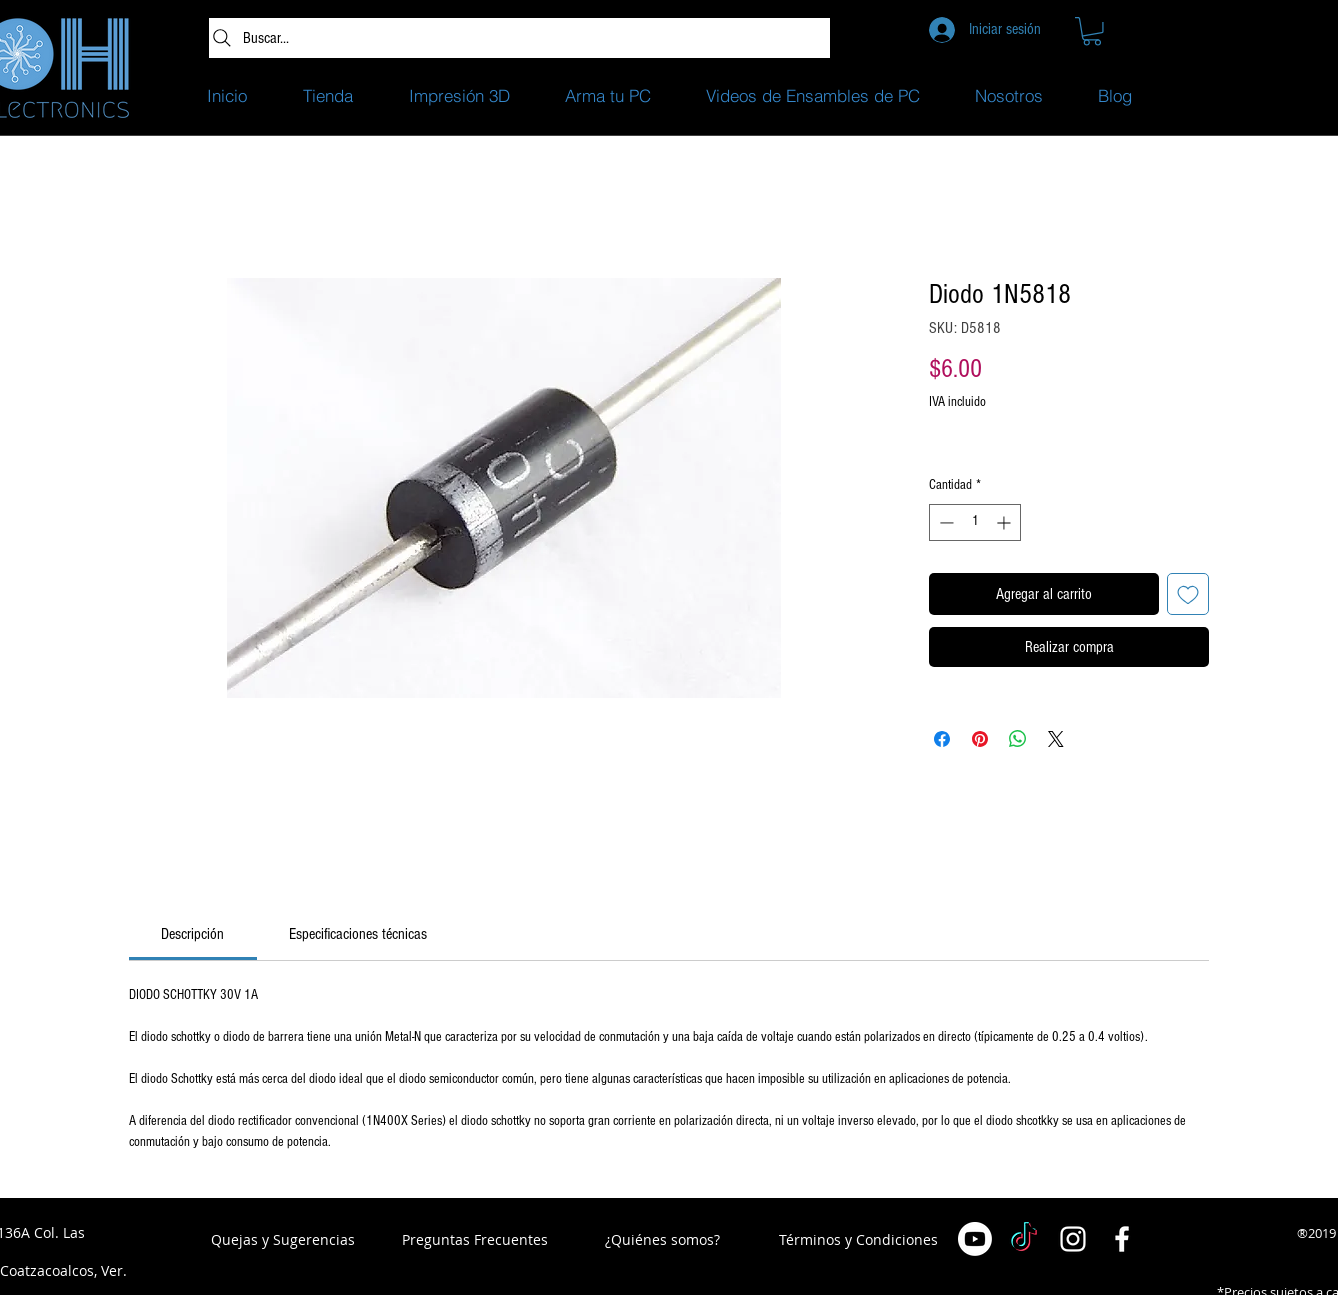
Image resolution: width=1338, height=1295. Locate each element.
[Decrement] (944, 522)
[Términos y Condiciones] (858, 1240)
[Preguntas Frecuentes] (475, 1240)
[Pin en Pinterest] (980, 739)
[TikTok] (1024, 1239)
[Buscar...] (519, 38)
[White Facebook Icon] (1122, 1239)
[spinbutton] (975, 522)
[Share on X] (1056, 739)
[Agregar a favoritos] (1188, 594)
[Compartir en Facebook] (942, 739)
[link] (192, 934)
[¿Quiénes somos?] (662, 1240)
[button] (1092, 31)
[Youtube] (975, 1239)
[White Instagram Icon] (1073, 1239)
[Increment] (1005, 522)
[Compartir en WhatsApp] (1018, 739)
